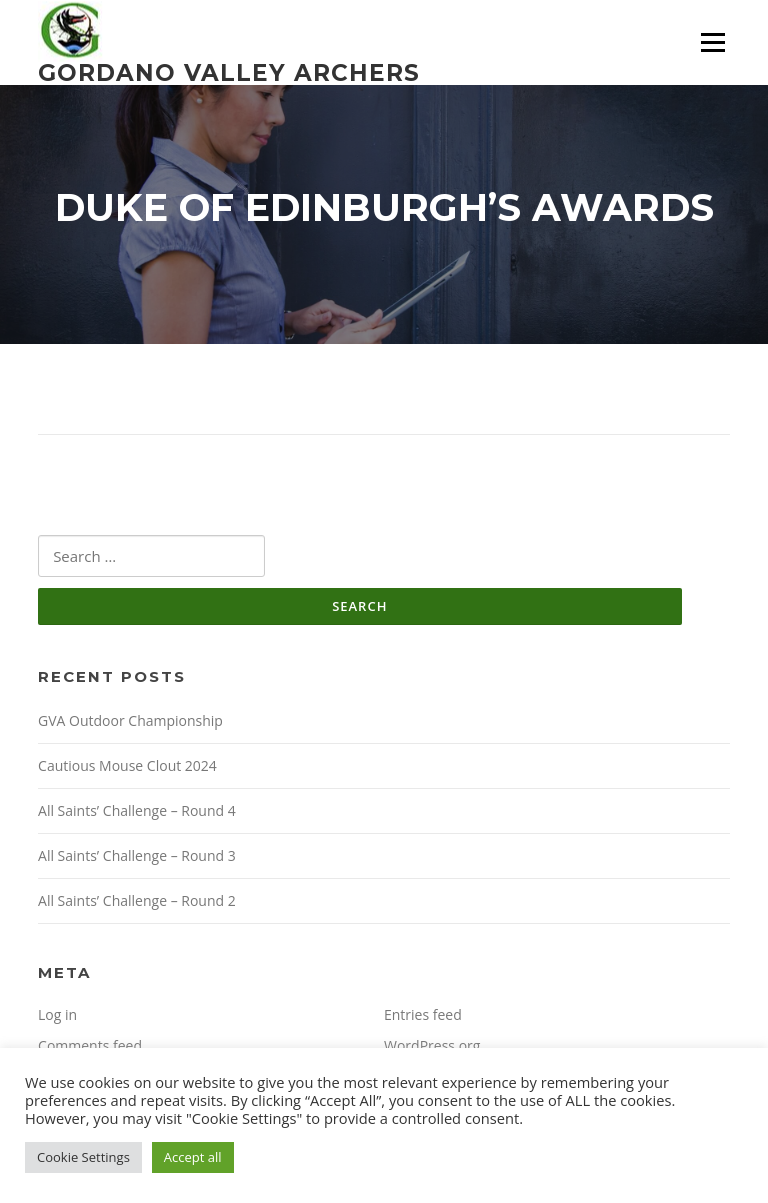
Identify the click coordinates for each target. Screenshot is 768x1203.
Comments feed (90, 1045)
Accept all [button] (193, 1157)
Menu (712, 42)
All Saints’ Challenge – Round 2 (137, 900)
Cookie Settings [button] (83, 1157)
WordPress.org (432, 1045)
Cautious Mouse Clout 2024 (127, 765)
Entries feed (423, 1014)
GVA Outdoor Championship (130, 720)
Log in (57, 1014)
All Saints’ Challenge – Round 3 (137, 855)
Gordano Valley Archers (229, 72)
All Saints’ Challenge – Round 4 (137, 810)
